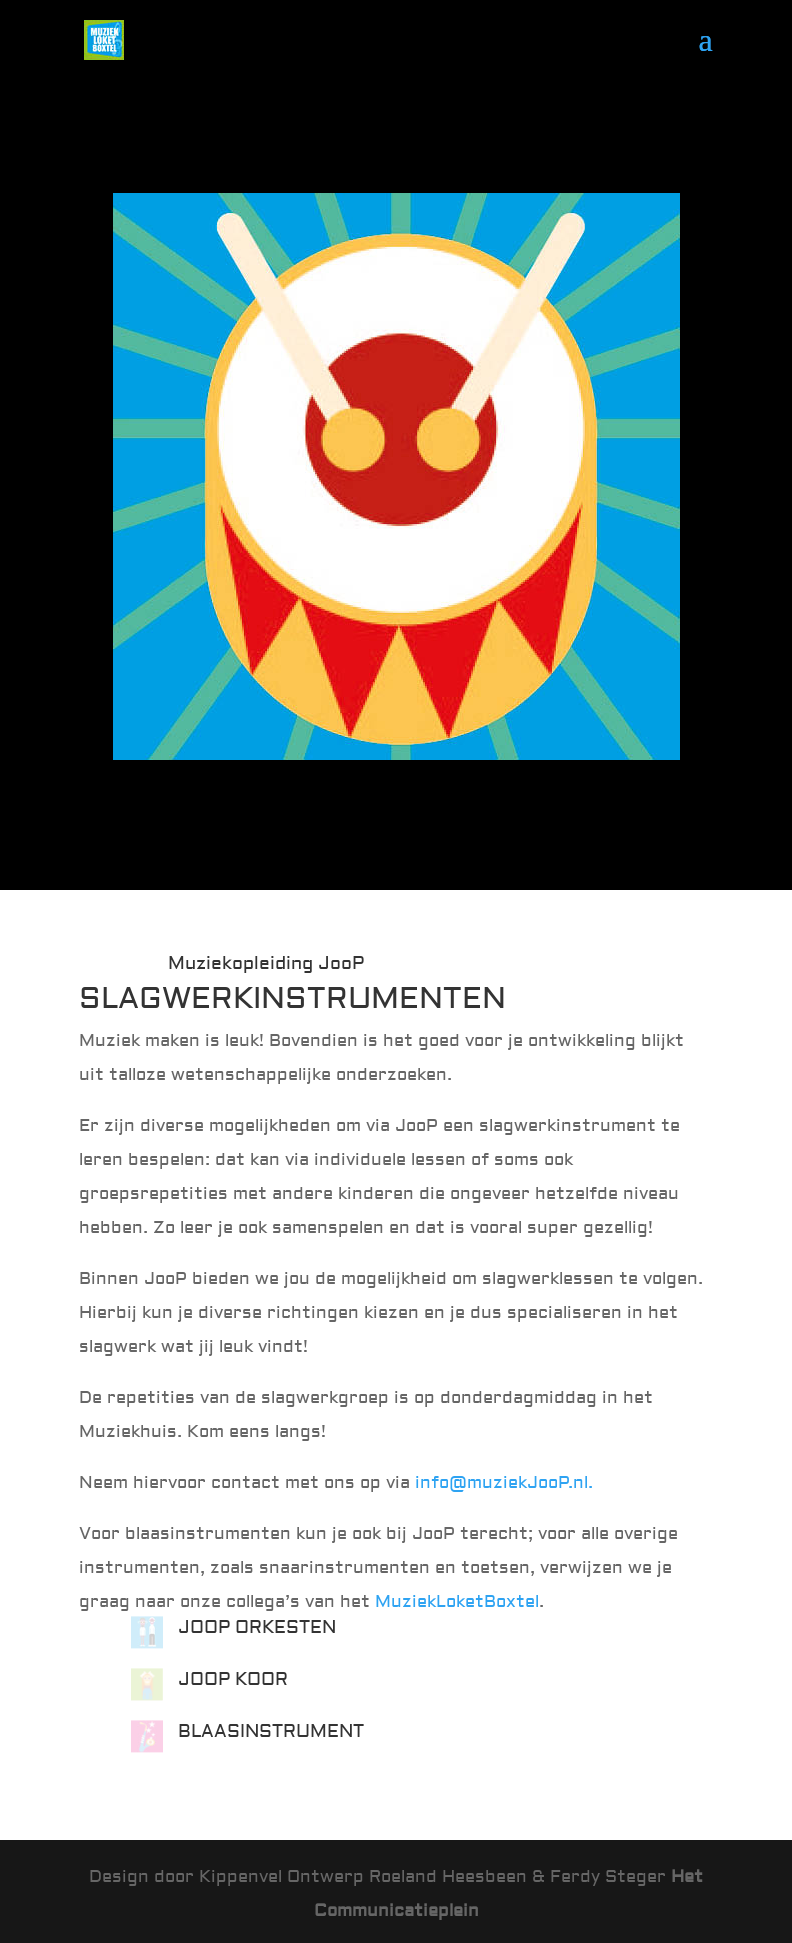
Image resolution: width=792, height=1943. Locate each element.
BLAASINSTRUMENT (271, 1731)
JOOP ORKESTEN (257, 1627)
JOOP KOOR (233, 1679)
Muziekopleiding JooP (266, 963)
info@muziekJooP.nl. (504, 1482)
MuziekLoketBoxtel (457, 1601)
